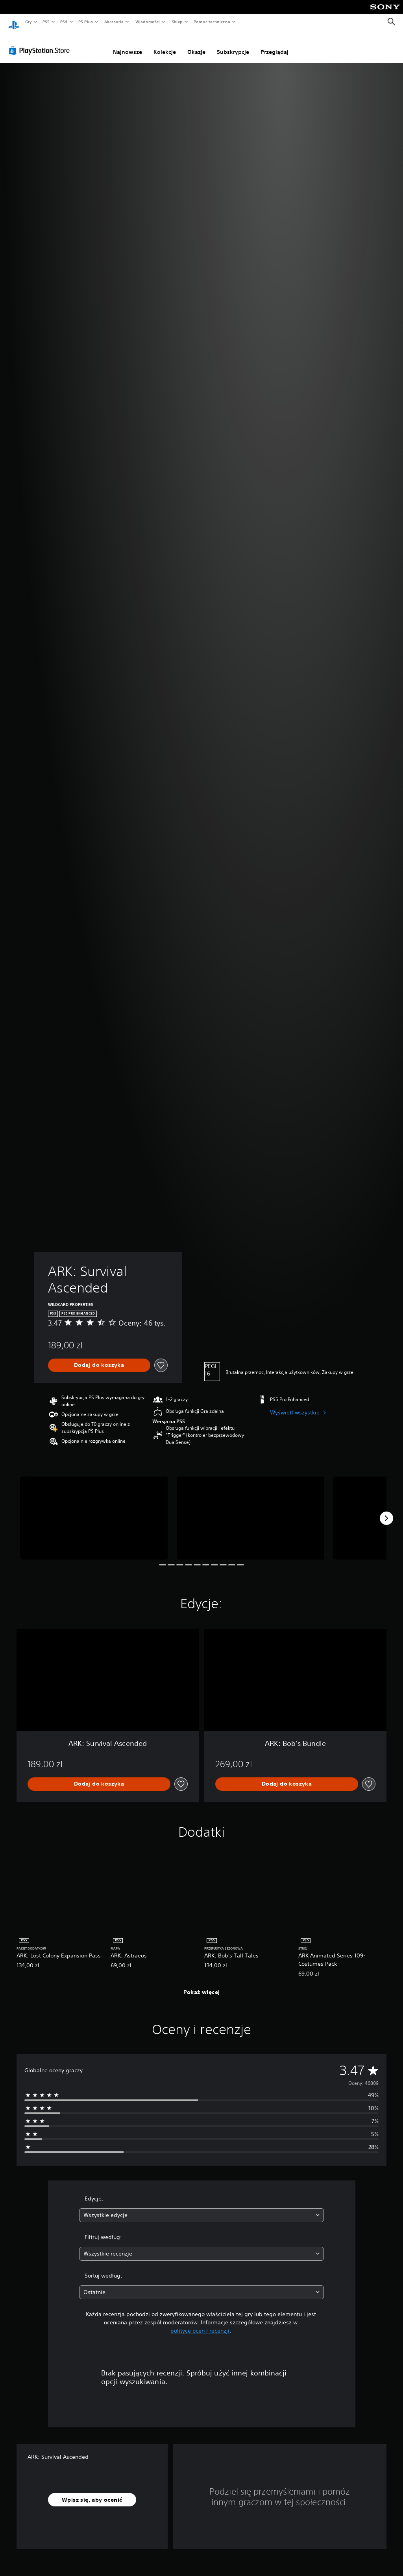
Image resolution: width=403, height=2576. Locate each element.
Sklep (177, 21)
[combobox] (201, 2208)
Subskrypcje (233, 44)
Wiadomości (147, 21)
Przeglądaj (274, 44)
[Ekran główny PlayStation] (13, 22)
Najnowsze (127, 44)
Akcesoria (114, 21)
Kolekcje (164, 44)
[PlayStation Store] (41, 43)
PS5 (46, 21)
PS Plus (85, 21)
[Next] (386, 1510)
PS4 (64, 21)
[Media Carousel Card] (94, 1510)
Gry (28, 21)
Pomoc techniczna (211, 21)
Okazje (196, 44)
